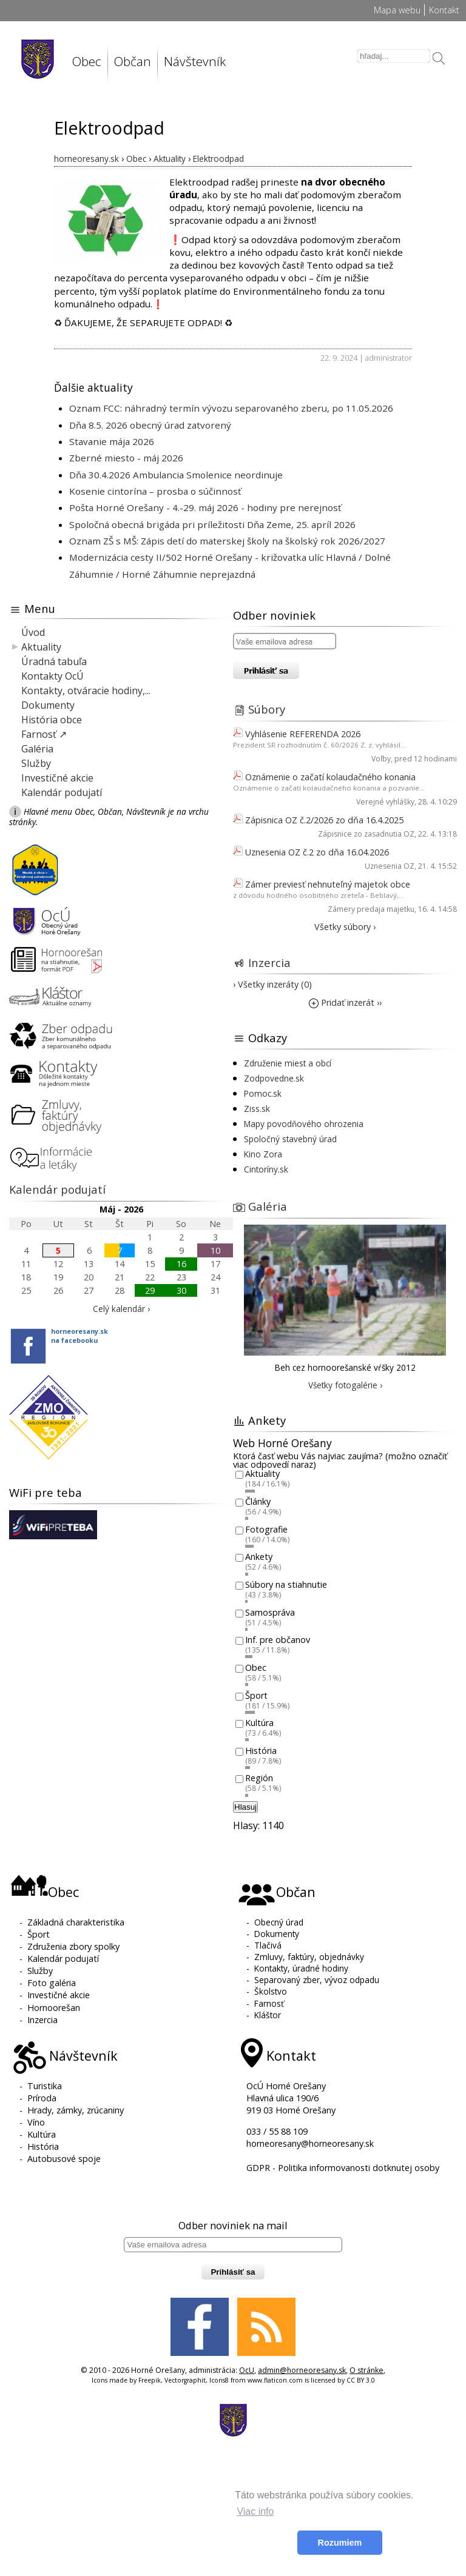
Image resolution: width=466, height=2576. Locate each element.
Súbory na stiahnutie (286, 1584)
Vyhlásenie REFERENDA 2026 (302, 734)
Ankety (258, 1557)
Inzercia (269, 962)
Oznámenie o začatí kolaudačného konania (330, 777)
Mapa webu (397, 10)
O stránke (366, 2370)
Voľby (381, 759)
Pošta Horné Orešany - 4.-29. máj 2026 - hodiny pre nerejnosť (205, 507)
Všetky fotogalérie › (345, 1385)
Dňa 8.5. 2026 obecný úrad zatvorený (150, 425)
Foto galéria (51, 1983)
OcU (246, 2370)
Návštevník (195, 61)
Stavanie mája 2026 (111, 441)
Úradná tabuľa (54, 661)
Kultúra (259, 1723)
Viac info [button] (255, 2511)
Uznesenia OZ (389, 866)
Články (258, 1501)
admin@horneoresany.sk (302, 2370)
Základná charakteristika (75, 1922)
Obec (86, 61)
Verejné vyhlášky (385, 802)
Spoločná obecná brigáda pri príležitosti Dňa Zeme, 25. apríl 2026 (212, 524)
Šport (256, 1695)
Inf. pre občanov (277, 1640)
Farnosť (269, 2003)
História (261, 1750)
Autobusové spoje (64, 2158)
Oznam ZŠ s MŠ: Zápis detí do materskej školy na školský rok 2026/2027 (227, 541)
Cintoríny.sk (266, 1169)
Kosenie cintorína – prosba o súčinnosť (155, 491)
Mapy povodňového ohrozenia (303, 1123)
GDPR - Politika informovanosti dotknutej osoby (342, 2167)
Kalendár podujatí (61, 792)
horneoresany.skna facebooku (79, 1335)
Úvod (33, 632)
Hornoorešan (53, 2007)
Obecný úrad (278, 1922)
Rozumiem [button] (340, 2543)
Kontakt (444, 10)
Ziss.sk (257, 1108)
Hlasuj (245, 1807)
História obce (51, 719)
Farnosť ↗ (44, 734)
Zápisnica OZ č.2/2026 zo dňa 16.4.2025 (324, 820)
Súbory (266, 709)
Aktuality (41, 647)
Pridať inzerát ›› (345, 1002)
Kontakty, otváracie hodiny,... (85, 690)
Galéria (37, 748)
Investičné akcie (57, 778)
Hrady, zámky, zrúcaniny (75, 2110)
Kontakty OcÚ (52, 676)
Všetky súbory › (345, 926)
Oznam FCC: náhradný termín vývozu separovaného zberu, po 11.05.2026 (231, 408)
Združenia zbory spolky (73, 1946)
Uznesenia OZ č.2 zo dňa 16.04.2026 (317, 852)
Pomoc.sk (263, 1093)
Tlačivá (268, 1945)
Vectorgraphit (185, 2380)
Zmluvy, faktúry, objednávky (309, 1956)
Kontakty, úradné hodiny (301, 1968)
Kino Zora (263, 1154)
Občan (132, 61)
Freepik (149, 2380)
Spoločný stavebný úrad (290, 1139)
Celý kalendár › (121, 1308)
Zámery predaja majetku (371, 909)
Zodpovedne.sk (274, 1078)
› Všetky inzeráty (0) (272, 984)
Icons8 (219, 2380)
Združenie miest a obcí (287, 1063)
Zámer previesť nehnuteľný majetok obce (327, 884)
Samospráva (270, 1612)
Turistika (44, 2086)
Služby (36, 763)
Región (259, 1778)
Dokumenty (48, 705)
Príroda (41, 2098)
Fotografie (266, 1529)
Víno (36, 2122)
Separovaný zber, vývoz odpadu (316, 1980)
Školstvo (270, 1991)
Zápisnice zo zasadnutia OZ (366, 834)
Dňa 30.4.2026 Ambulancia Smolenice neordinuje (176, 475)
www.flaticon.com (275, 2380)
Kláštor (267, 2015)
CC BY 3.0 (360, 2380)
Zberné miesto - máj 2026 (126, 458)
